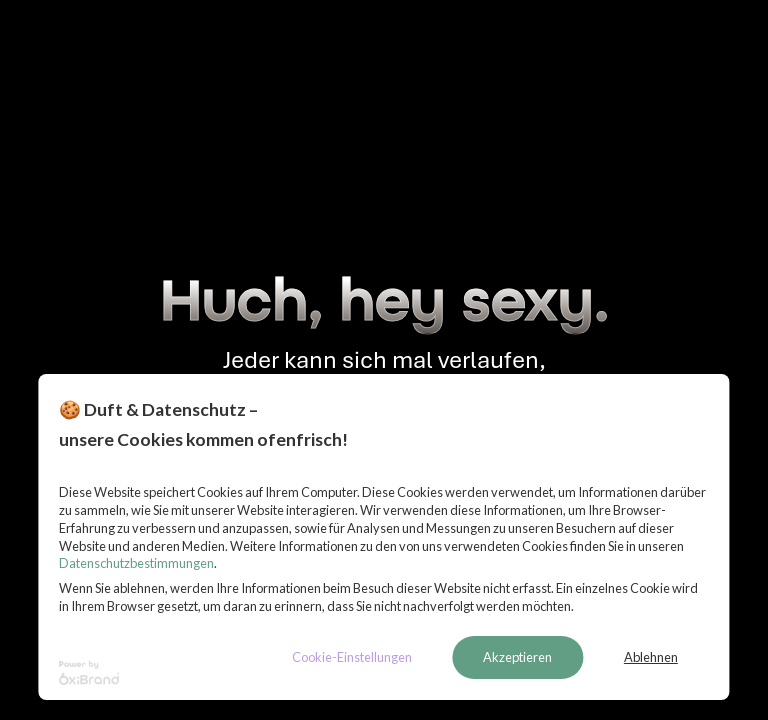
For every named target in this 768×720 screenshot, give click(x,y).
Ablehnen (651, 657)
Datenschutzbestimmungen (136, 563)
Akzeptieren (517, 657)
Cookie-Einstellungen (352, 657)
